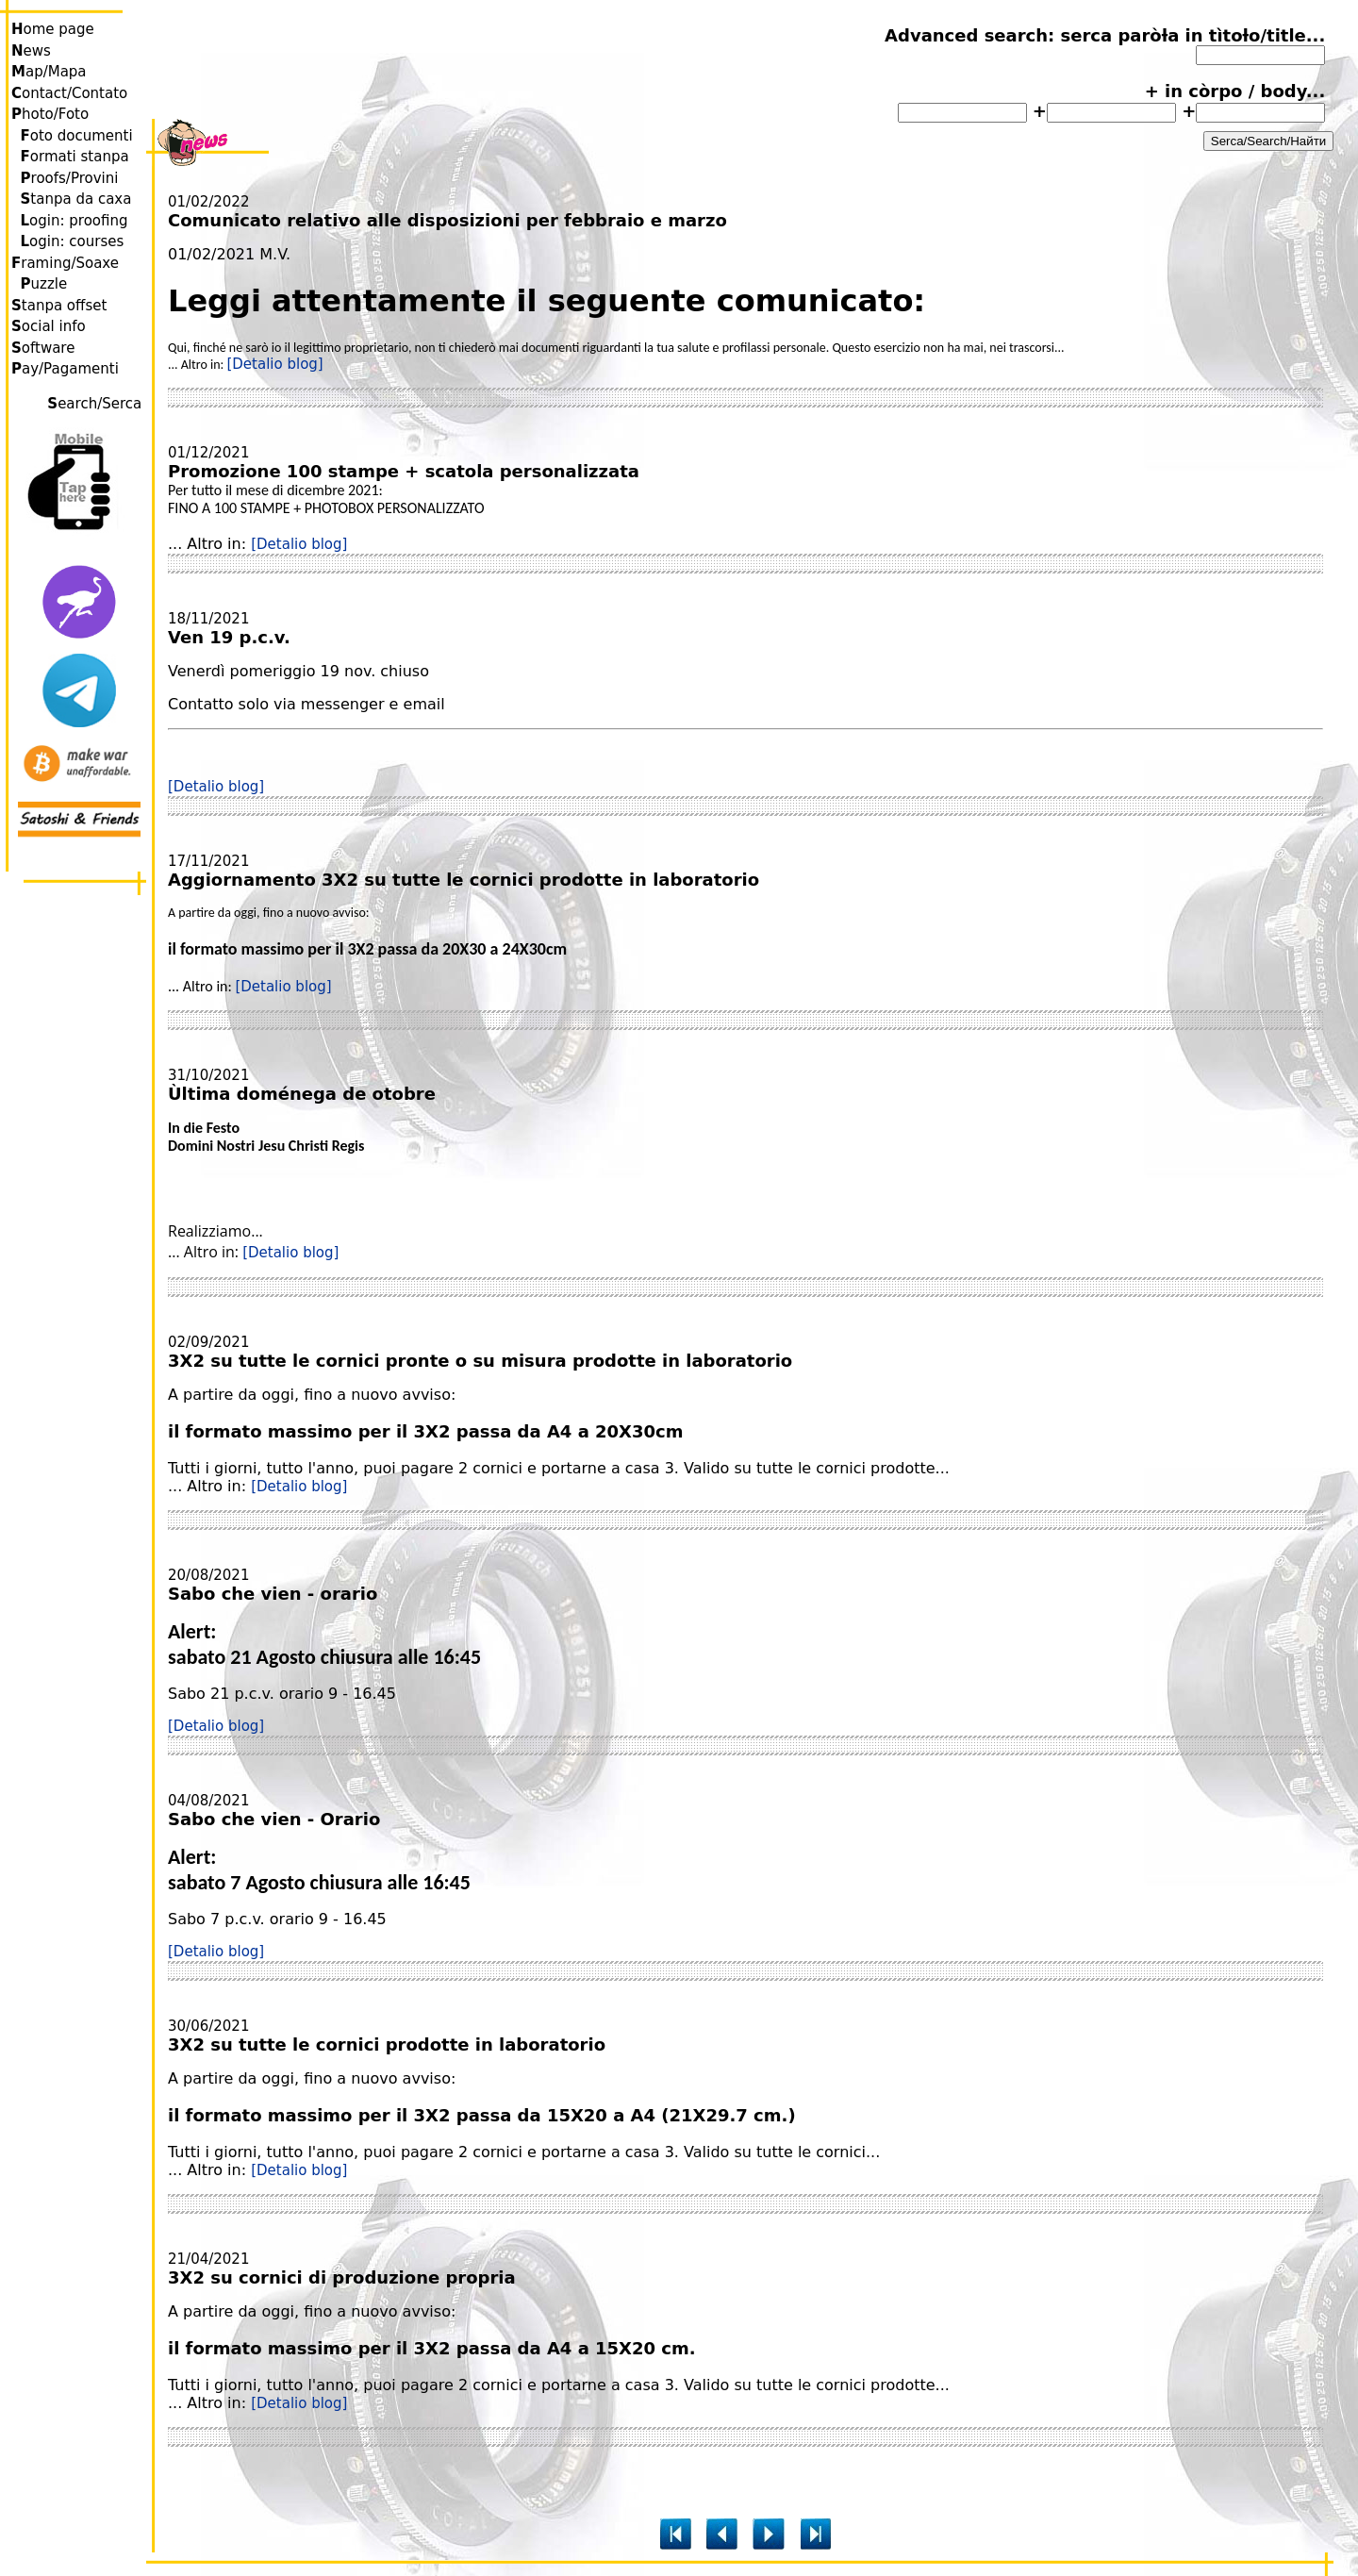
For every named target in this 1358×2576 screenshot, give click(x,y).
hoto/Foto (50, 114)
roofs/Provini (70, 178)
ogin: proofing (74, 220)
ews (31, 50)
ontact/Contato (69, 93)
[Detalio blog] (274, 364)
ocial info (48, 326)
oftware (43, 348)
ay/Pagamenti (65, 368)
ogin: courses (72, 241)
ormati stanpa (75, 156)
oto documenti (77, 135)
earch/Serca (96, 403)
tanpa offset (59, 305)
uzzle (44, 283)
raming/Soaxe (65, 263)
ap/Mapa (49, 71)
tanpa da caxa (76, 199)
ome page (52, 29)
